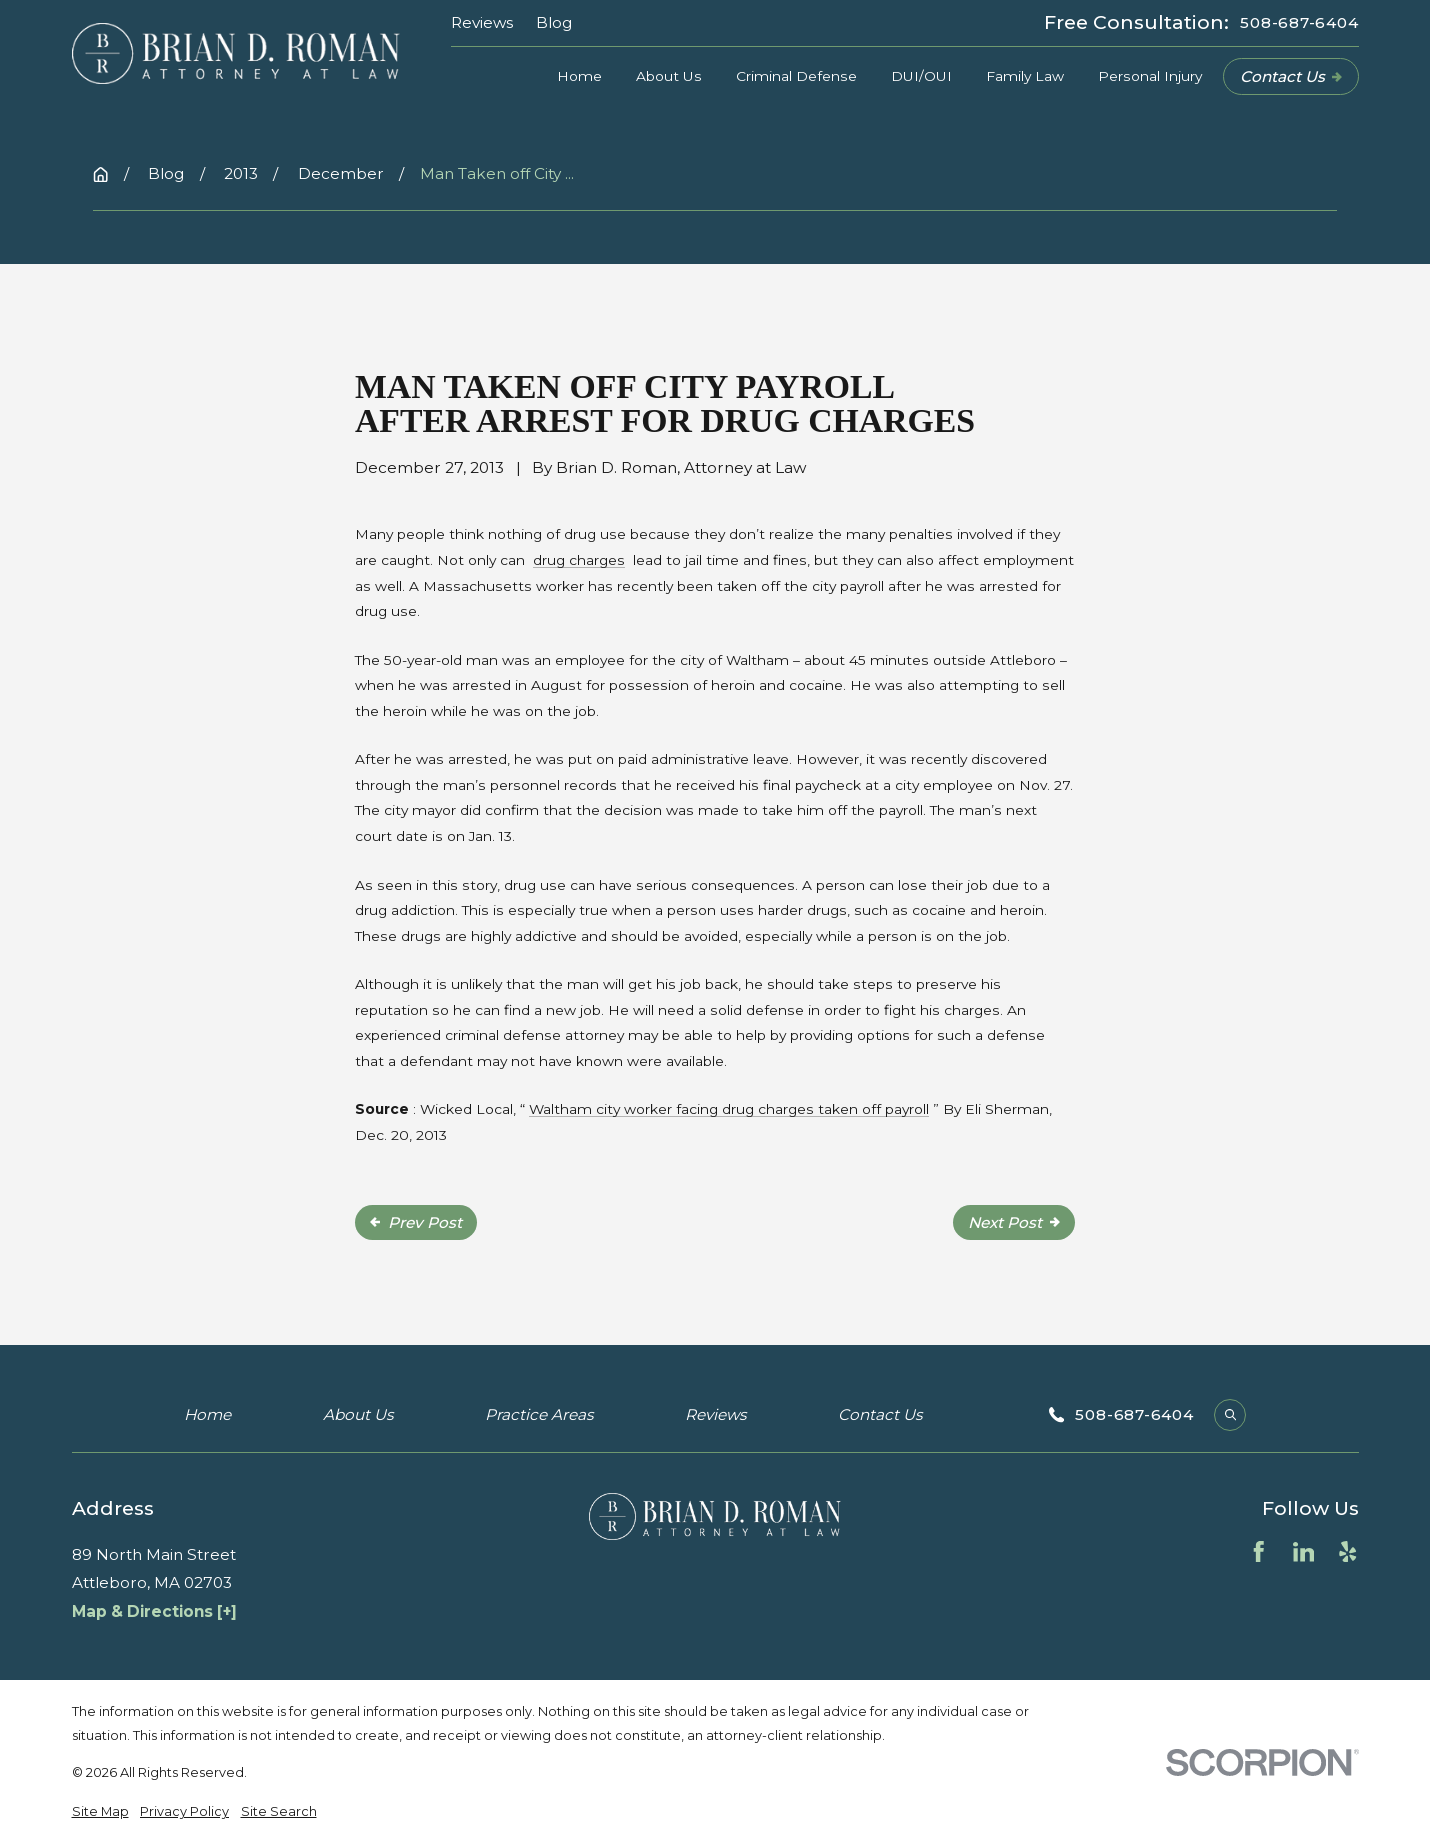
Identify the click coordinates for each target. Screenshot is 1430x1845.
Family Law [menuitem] (1025, 76)
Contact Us (1291, 76)
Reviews (482, 22)
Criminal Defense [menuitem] (796, 76)
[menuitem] (100, 1812)
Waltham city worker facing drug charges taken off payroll (729, 1109)
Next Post (1014, 1222)
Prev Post (416, 1222)
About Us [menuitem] (669, 76)
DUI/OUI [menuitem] (921, 76)
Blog (554, 22)
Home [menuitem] (579, 76)
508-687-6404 (1299, 22)
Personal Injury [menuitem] (1150, 76)
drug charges (579, 560)
